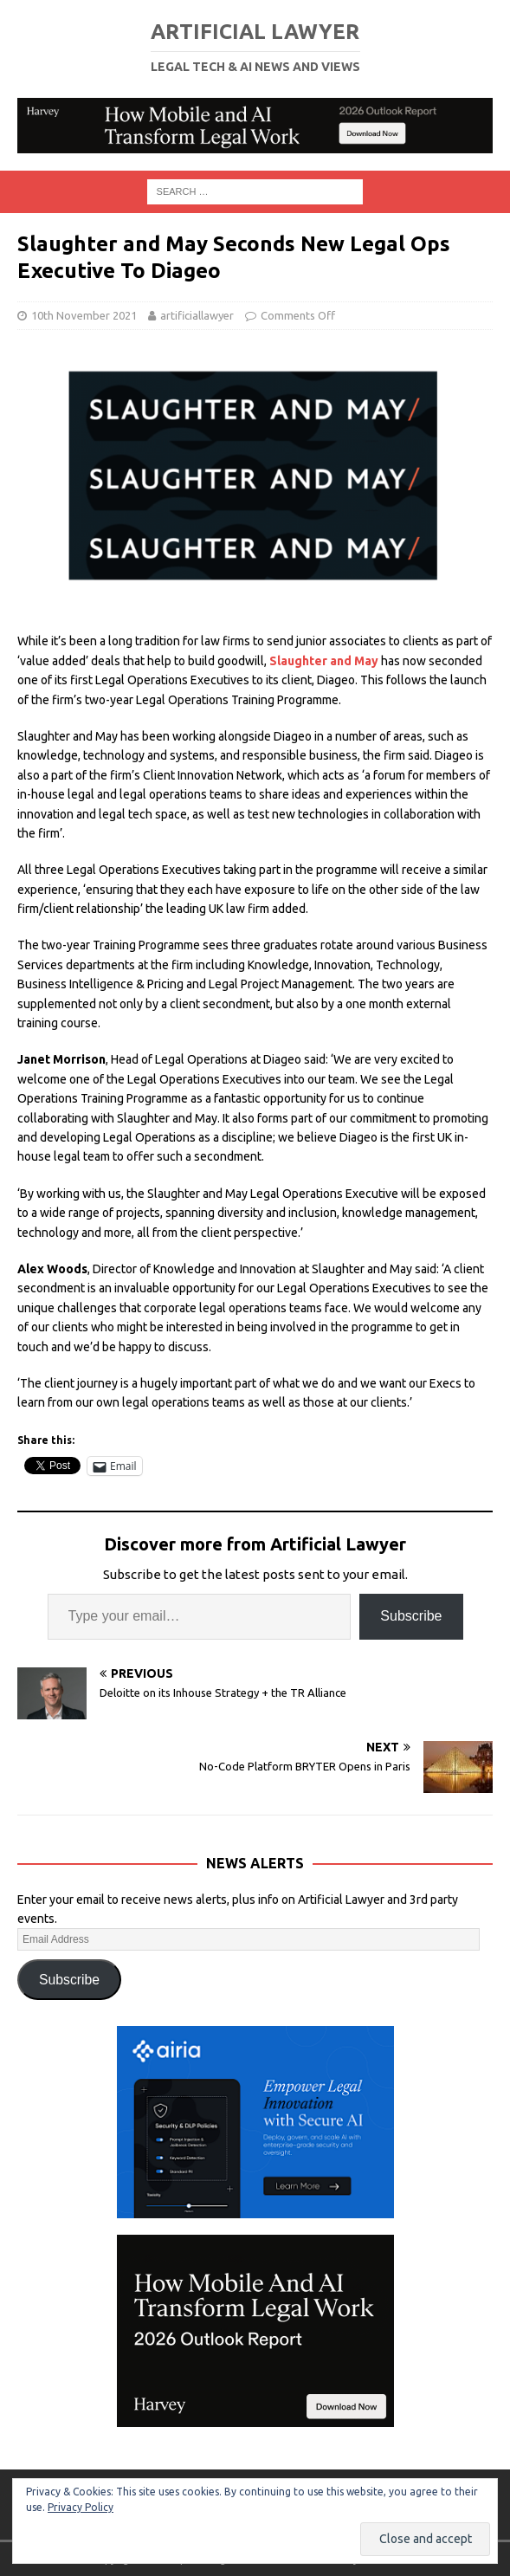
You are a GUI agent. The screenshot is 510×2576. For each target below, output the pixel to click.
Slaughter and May (323, 661)
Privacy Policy (80, 2507)
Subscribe (411, 1615)
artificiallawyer (197, 315)
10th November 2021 (84, 315)
